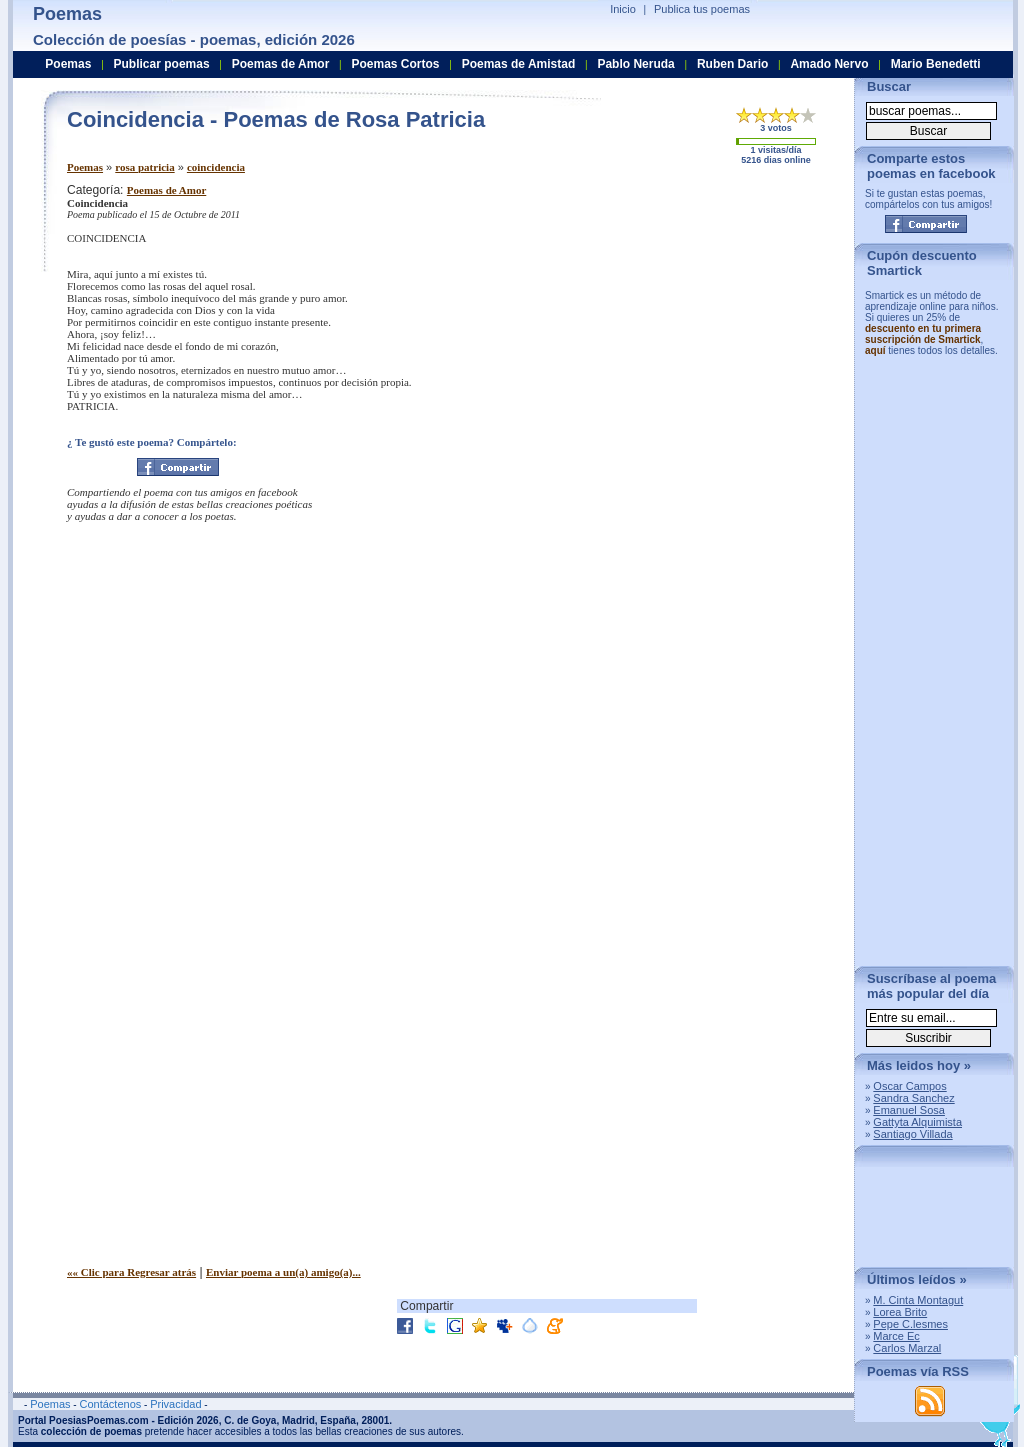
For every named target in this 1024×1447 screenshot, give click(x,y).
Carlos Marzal (907, 1348)
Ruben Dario (732, 64)
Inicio (623, 9)
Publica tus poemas (702, 9)
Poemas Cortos (395, 64)
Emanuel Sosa (909, 1110)
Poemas (85, 167)
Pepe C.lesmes (910, 1324)
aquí (875, 350)
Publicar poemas (162, 64)
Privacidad (175, 1404)
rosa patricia (144, 167)
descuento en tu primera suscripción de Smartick (923, 334)
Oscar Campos (909, 1086)
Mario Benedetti (936, 64)
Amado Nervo (829, 64)
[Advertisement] (672, 323)
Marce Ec (896, 1336)
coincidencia (216, 167)
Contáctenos (110, 1404)
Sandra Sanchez (913, 1098)
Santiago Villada (912, 1134)
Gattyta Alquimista (917, 1122)
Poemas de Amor (166, 190)
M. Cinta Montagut (918, 1300)
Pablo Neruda (635, 64)
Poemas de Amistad (519, 64)
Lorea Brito (900, 1312)
